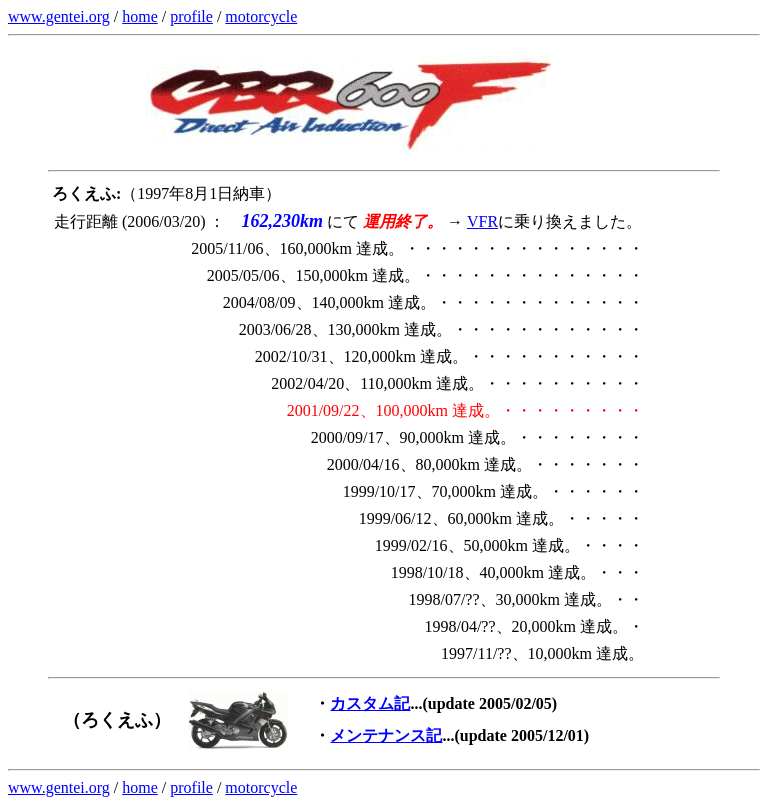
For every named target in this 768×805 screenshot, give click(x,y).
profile (191, 16)
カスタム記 (370, 703)
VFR (482, 221)
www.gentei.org (59, 16)
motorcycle (261, 16)
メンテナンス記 (386, 735)
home (140, 16)
